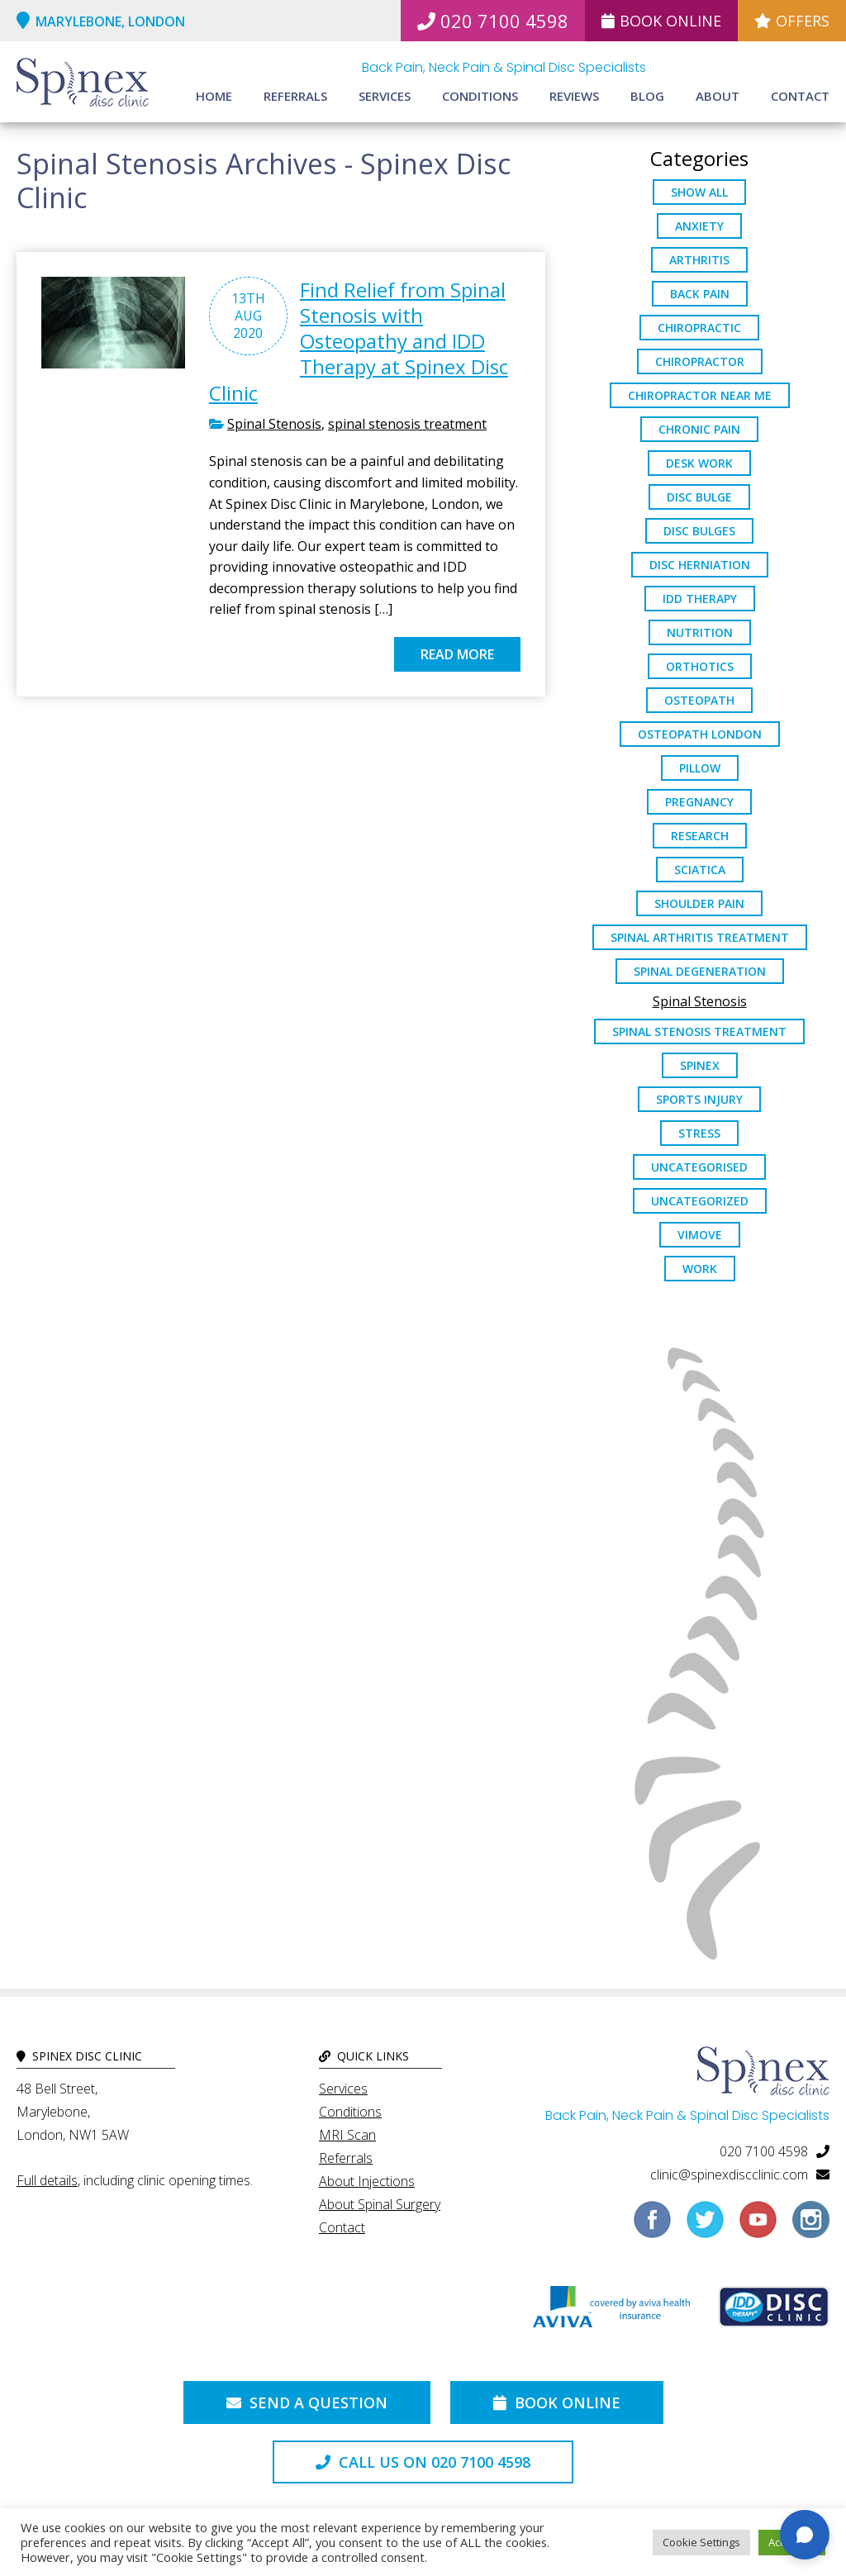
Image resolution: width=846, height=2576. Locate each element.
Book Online (661, 21)
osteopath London (700, 734)
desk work (699, 463)
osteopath (699, 700)
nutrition (700, 632)
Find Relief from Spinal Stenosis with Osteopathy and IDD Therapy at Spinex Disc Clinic (358, 341)
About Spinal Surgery (379, 2204)
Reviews (574, 96)
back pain (700, 294)
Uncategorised (699, 1167)
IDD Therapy (700, 598)
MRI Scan (347, 2135)
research (700, 836)
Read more (457, 654)
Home (214, 96)
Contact (800, 96)
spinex (700, 1065)
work (699, 1268)
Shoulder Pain (699, 903)
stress (699, 1133)
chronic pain (699, 429)
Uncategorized (700, 1201)
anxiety (699, 226)
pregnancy (699, 802)
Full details (47, 2180)
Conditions (480, 96)
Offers (791, 21)
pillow (699, 768)
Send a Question (306, 2402)
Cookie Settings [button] (701, 2542)
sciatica (699, 869)
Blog (647, 96)
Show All (699, 192)
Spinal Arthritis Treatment (700, 937)
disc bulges (699, 531)
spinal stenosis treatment (407, 424)
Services (385, 96)
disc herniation (699, 565)
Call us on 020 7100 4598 (423, 2462)
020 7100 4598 (492, 20)
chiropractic (699, 327)
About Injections (367, 2181)
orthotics (700, 666)
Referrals (295, 96)
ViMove (699, 1235)
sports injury (699, 1099)
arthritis (699, 260)
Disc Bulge (699, 497)
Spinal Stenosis (274, 424)
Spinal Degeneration (700, 971)
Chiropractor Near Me (700, 395)
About (717, 96)
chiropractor (699, 361)
